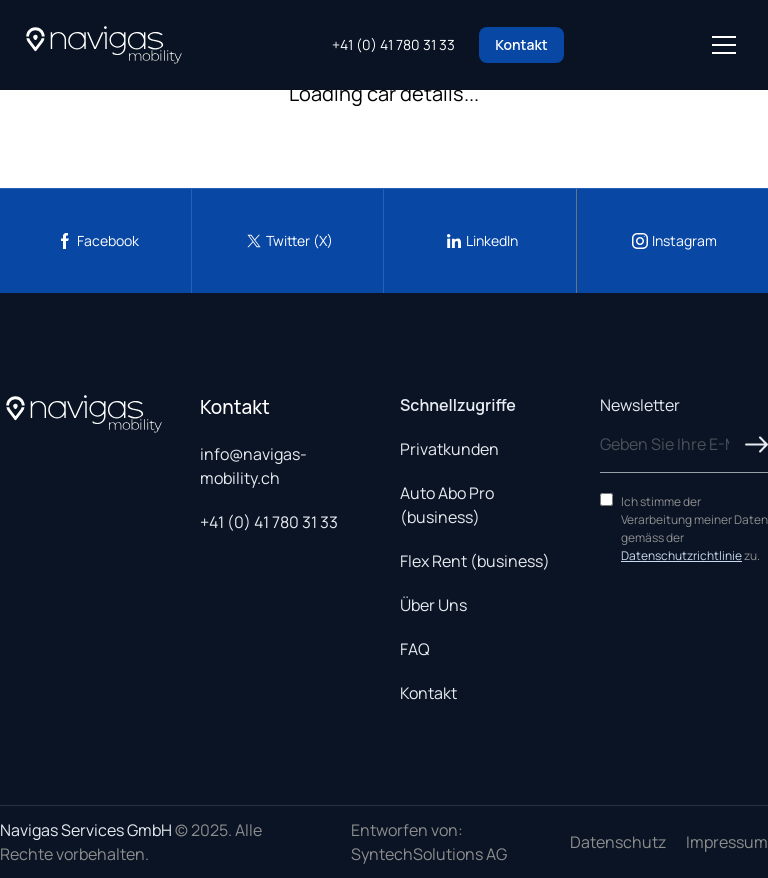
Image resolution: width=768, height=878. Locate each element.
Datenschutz (618, 842)
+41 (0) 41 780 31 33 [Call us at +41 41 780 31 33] (393, 44)
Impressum (727, 842)
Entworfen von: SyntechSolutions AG (429, 842)
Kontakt (521, 44)
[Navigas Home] (104, 45)
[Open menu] (724, 45)
